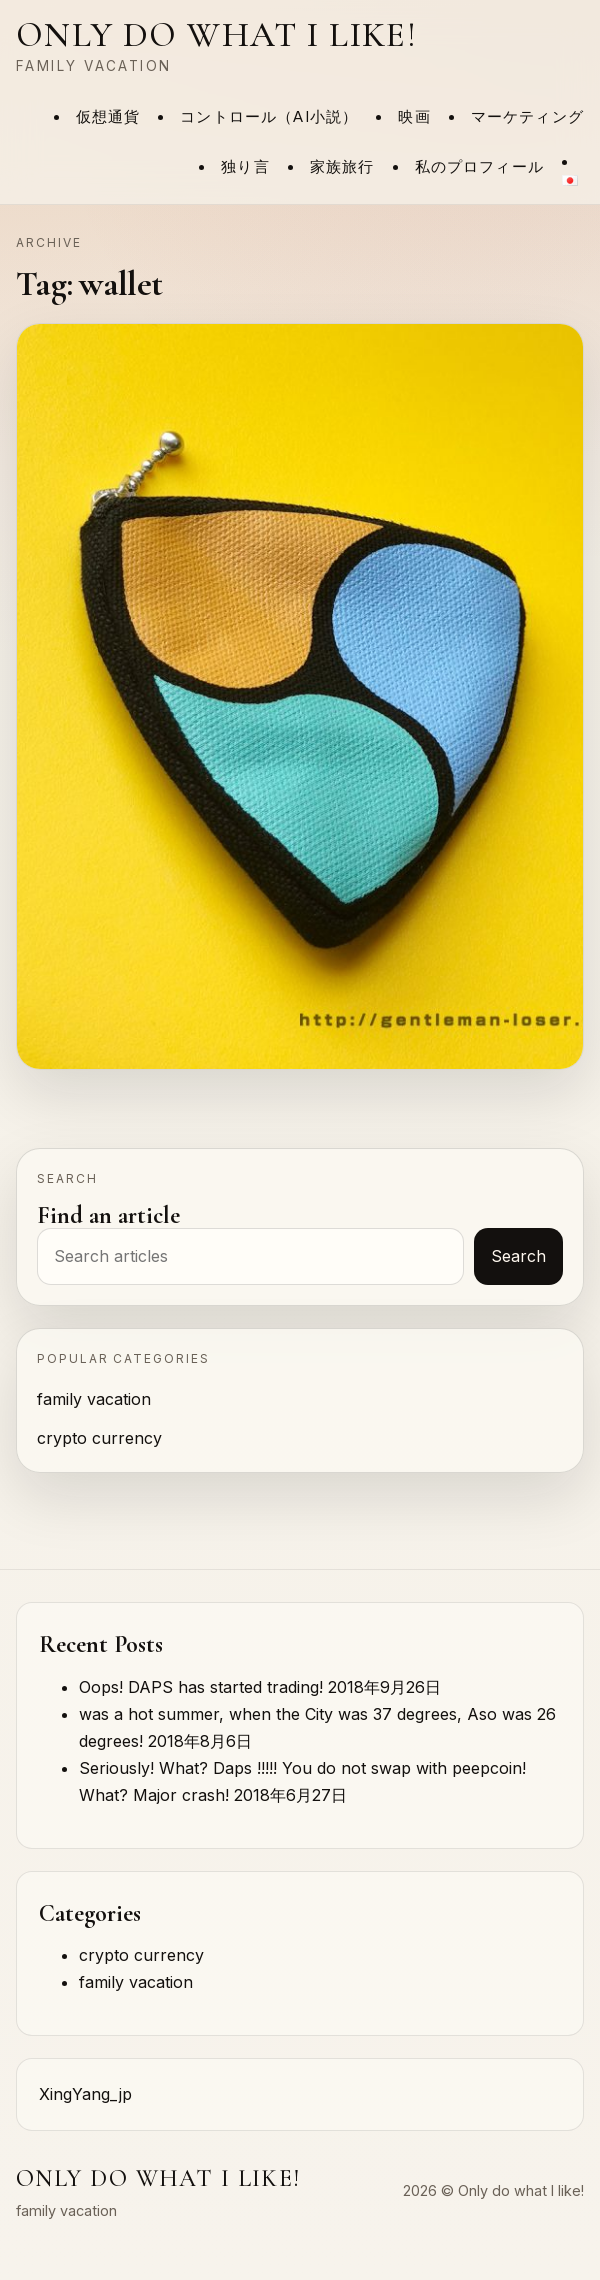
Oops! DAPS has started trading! (201, 1687)
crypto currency (99, 1438)
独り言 (245, 167)
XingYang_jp (85, 2094)
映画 (414, 117)
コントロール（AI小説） (269, 117)
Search (518, 1256)
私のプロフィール (479, 167)
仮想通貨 (108, 117)
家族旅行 (342, 167)
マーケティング (527, 117)
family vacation (94, 1399)
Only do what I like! (216, 34)
